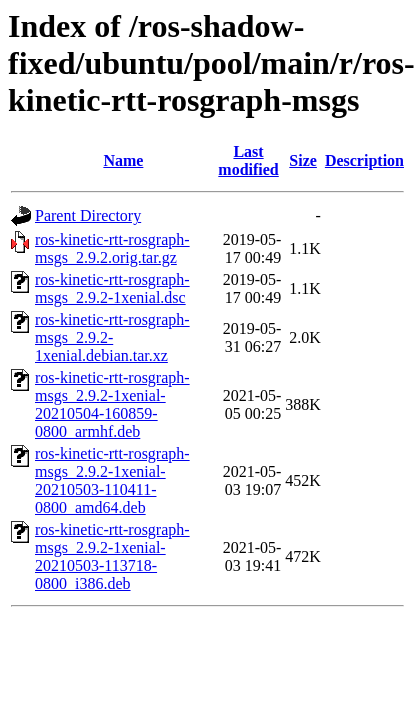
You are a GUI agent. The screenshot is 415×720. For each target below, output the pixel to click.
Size (303, 160)
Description (364, 160)
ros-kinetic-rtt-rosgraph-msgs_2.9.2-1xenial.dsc (112, 288)
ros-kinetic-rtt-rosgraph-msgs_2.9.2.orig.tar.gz (112, 248)
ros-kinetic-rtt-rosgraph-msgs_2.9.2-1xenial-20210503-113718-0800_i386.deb (112, 556)
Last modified (248, 160)
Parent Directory (88, 215)
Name (123, 160)
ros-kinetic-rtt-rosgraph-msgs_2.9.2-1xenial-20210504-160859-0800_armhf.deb (112, 404)
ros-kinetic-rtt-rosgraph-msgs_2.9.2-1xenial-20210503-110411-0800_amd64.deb (112, 480)
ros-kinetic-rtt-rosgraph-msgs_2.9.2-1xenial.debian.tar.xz (112, 337)
